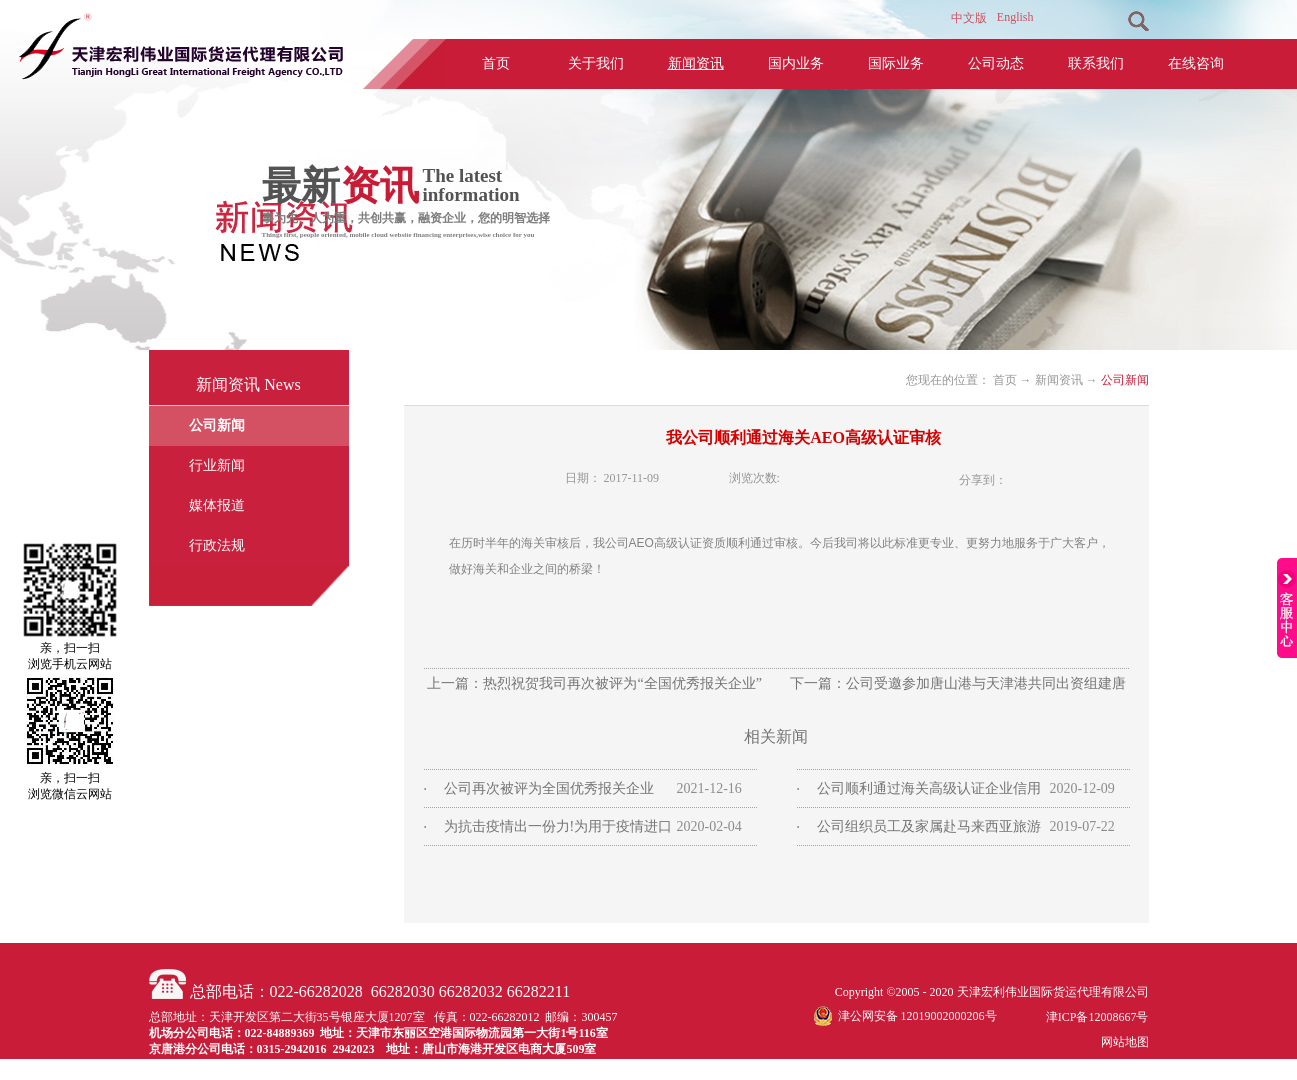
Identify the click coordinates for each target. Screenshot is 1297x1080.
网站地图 (1122, 1042)
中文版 (969, 18)
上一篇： (594, 683)
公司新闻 (1125, 380)
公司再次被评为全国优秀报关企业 (549, 788)
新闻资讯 (1059, 380)
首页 (496, 63)
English (1015, 17)
